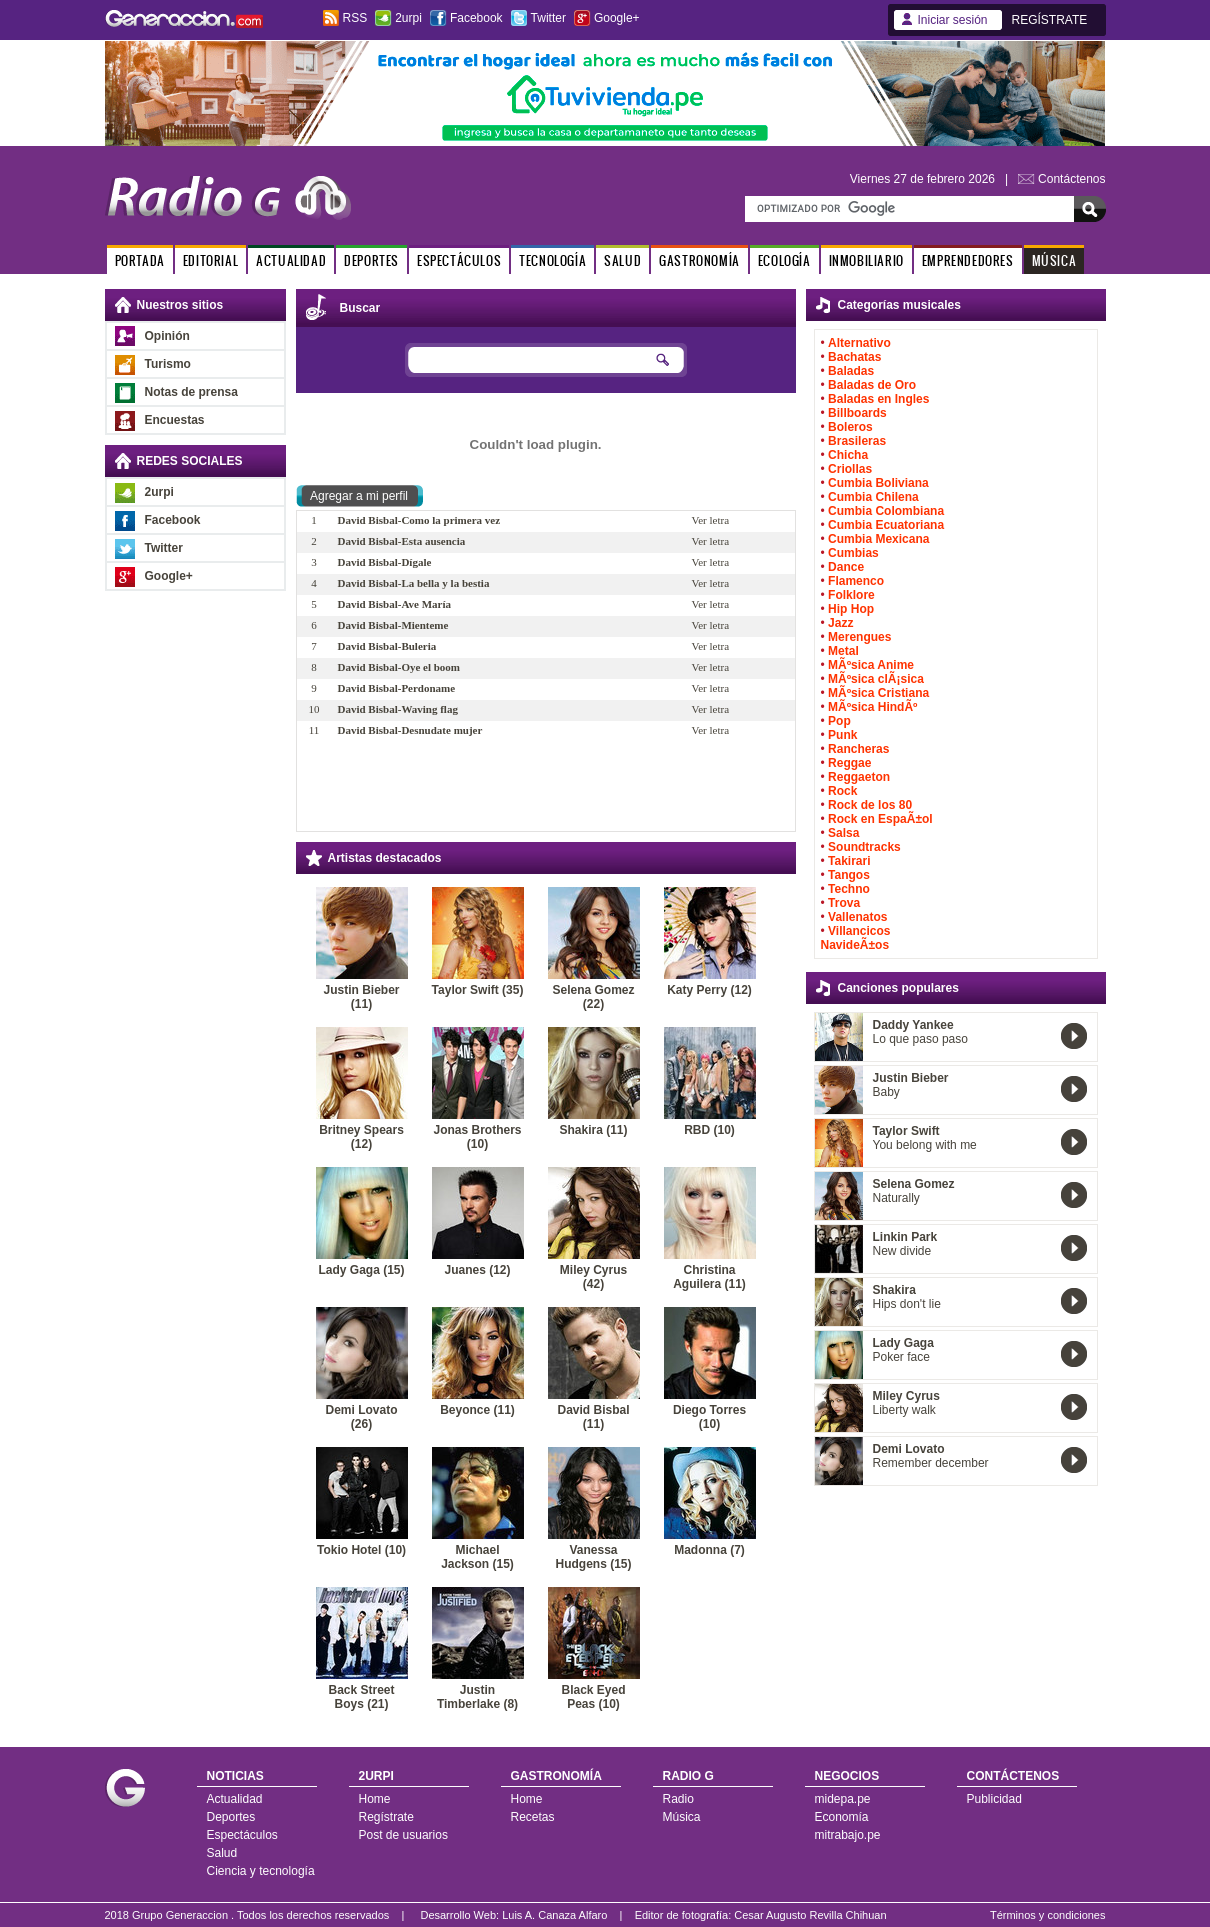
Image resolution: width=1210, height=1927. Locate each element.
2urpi (408, 18)
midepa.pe (843, 1799)
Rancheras (858, 749)
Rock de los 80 (870, 805)
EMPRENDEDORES (968, 260)
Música (682, 1817)
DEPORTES (371, 260)
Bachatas (854, 357)
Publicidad (994, 1799)
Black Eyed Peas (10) (593, 1697)
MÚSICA (1054, 260)
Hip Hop (851, 609)
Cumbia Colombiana (886, 511)
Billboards (857, 413)
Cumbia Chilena (873, 497)
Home (375, 1799)
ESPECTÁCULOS (459, 260)
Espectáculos (242, 1835)
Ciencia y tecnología (261, 1871)
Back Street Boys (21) (361, 1697)
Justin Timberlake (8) (477, 1697)
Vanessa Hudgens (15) (593, 1557)
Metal (843, 651)
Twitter (548, 18)
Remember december (931, 1463)
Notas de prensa (191, 392)
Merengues (859, 637)
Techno (849, 889)
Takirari (849, 861)
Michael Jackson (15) (477, 1557)
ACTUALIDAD (291, 260)
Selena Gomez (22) (593, 997)
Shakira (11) (593, 1130)
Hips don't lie (907, 1304)
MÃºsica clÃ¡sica (876, 679)
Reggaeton (859, 777)
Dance (846, 567)
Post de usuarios (403, 1835)
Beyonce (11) (477, 1410)
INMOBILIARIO (866, 260)
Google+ (617, 18)
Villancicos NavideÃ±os (856, 938)
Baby (886, 1092)
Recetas (533, 1817)
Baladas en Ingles (878, 399)
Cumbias (853, 553)
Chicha (848, 455)
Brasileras (857, 441)
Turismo (168, 364)
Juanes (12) (477, 1270)
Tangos (849, 875)
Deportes (231, 1817)
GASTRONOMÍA (699, 260)
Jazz (840, 623)
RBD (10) (709, 1130)
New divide (902, 1251)
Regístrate (386, 1817)
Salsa (843, 833)
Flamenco (856, 581)
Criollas (850, 469)
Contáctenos (1071, 179)
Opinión (167, 336)
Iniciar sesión (953, 20)
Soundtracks (864, 847)
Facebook (476, 18)
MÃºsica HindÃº (872, 707)
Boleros (850, 427)
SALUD (622, 260)
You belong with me (925, 1145)
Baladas (851, 371)
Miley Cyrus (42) (593, 1277)
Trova (844, 903)
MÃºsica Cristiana (878, 693)
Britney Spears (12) (361, 1137)
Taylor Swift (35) (478, 990)
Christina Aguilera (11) (709, 1277)
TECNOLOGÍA (552, 260)
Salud (222, 1853)
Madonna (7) (709, 1550)
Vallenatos (857, 917)
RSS (355, 18)
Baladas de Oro (872, 385)
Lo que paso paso (920, 1039)
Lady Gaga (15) (361, 1270)
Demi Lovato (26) (361, 1417)
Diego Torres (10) (709, 1417)
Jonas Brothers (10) (477, 1137)
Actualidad (235, 1799)
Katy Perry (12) (709, 990)
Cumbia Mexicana (878, 539)
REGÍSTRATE (1050, 20)
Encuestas (175, 420)
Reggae (849, 763)
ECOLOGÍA (784, 260)
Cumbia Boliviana (878, 483)
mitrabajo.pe (848, 1835)
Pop (839, 721)
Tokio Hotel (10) (361, 1550)
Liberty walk (904, 1410)
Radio (678, 1799)
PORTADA (140, 260)
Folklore (851, 595)
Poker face (901, 1357)
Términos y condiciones (1048, 1915)
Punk (842, 735)
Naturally (896, 1198)
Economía (842, 1817)
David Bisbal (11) (593, 1417)
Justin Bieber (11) (361, 997)
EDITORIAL (210, 260)
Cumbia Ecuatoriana (886, 525)
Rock (842, 791)
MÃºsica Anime (871, 665)
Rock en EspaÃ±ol (880, 819)
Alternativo (859, 343)
